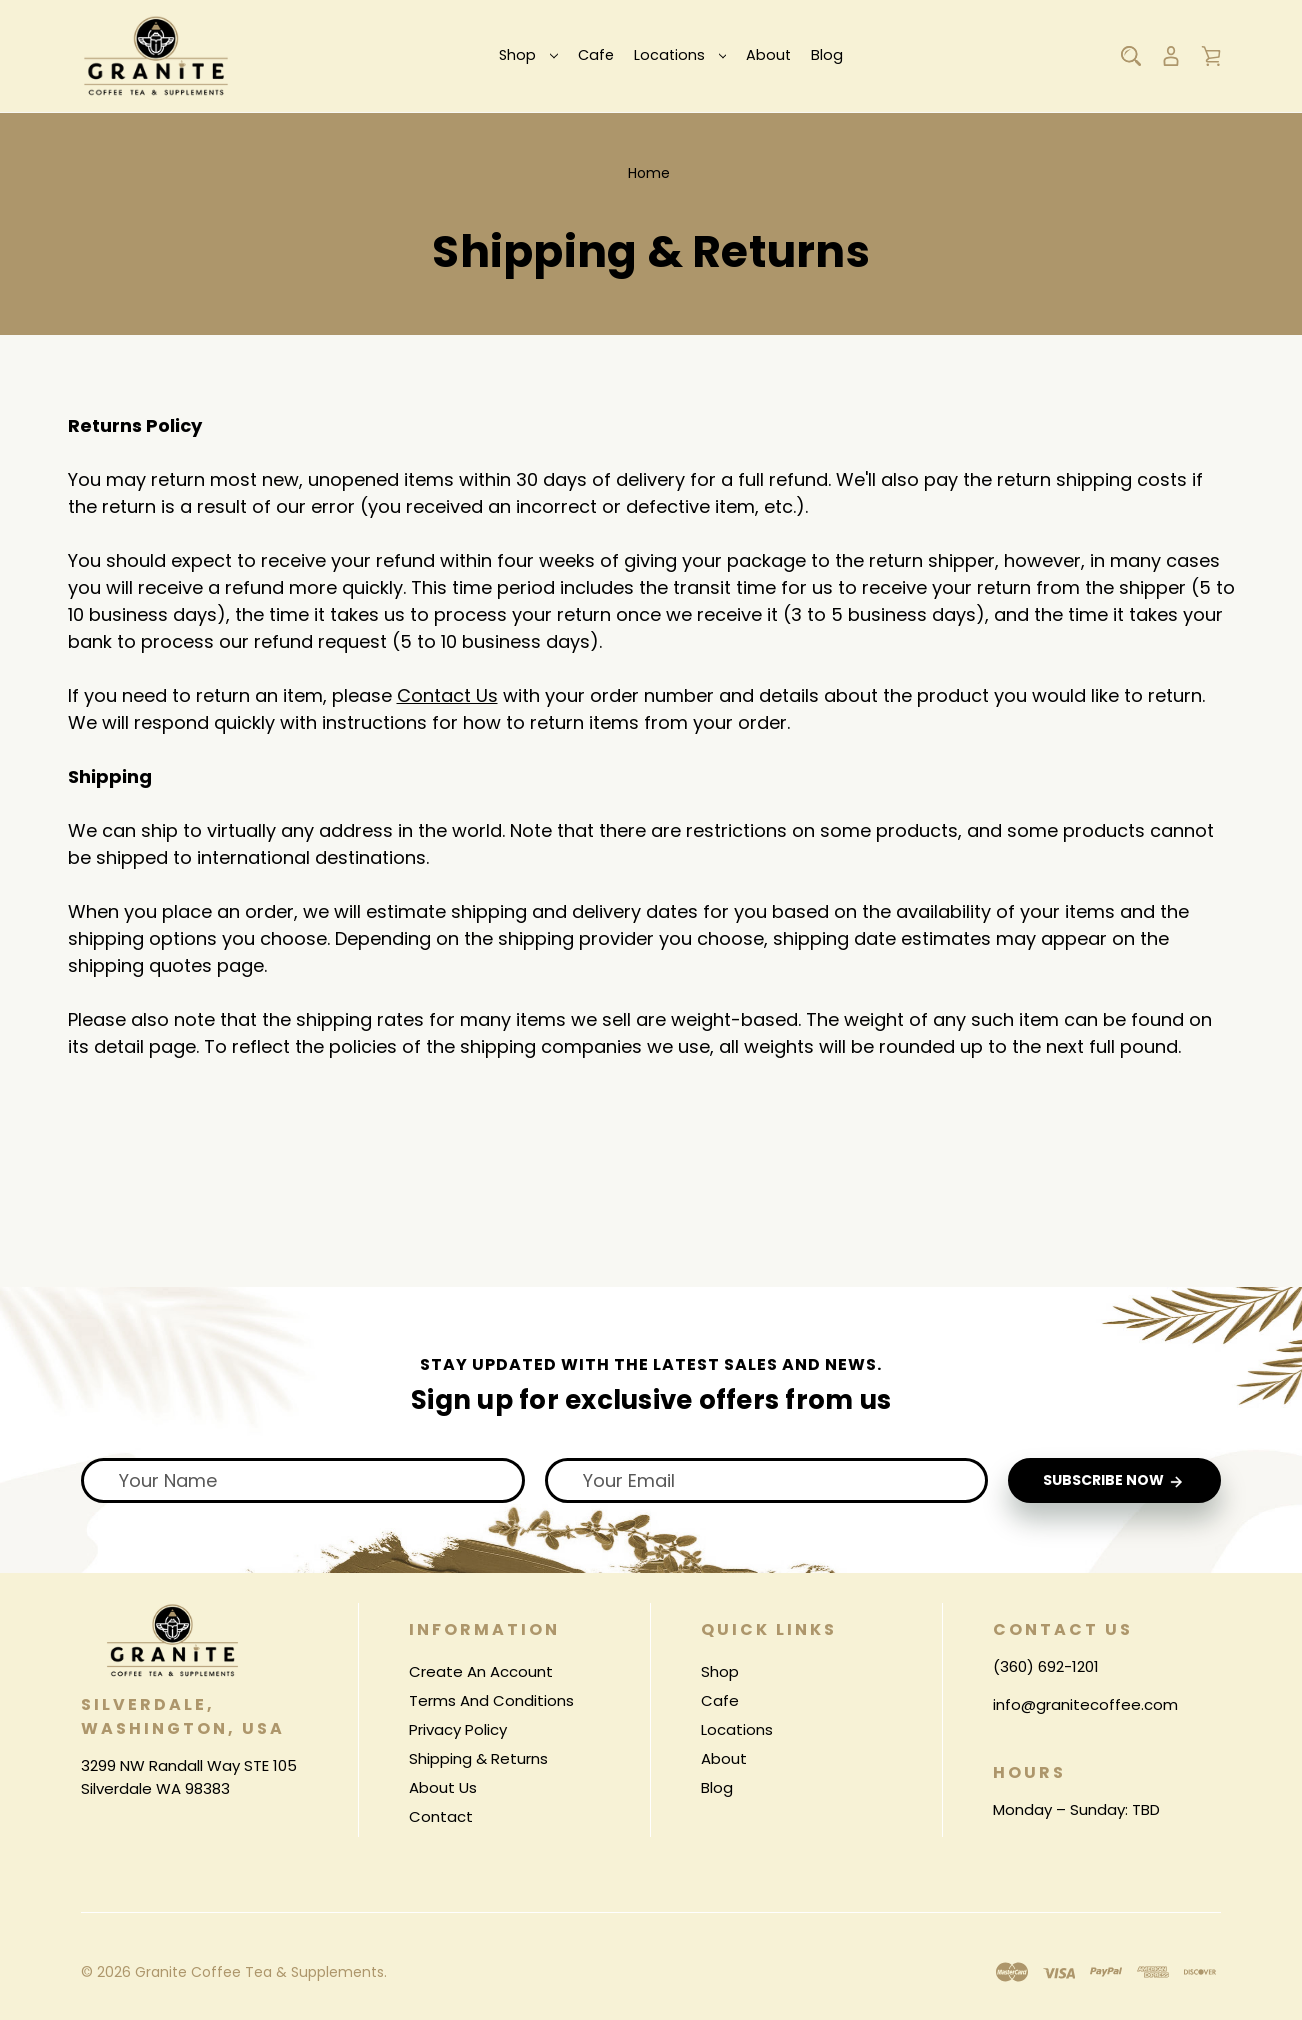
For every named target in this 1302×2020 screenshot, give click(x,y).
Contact (441, 1816)
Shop (528, 55)
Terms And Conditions (491, 1700)
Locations (680, 55)
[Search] (1131, 56)
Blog (827, 55)
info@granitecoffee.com (1085, 1703)
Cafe (596, 55)
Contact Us (447, 695)
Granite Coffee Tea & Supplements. (261, 1972)
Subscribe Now (1114, 1480)
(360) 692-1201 (1046, 1666)
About (768, 55)
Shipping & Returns (478, 1758)
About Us (443, 1787)
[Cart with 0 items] (1211, 56)
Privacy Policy (458, 1729)
